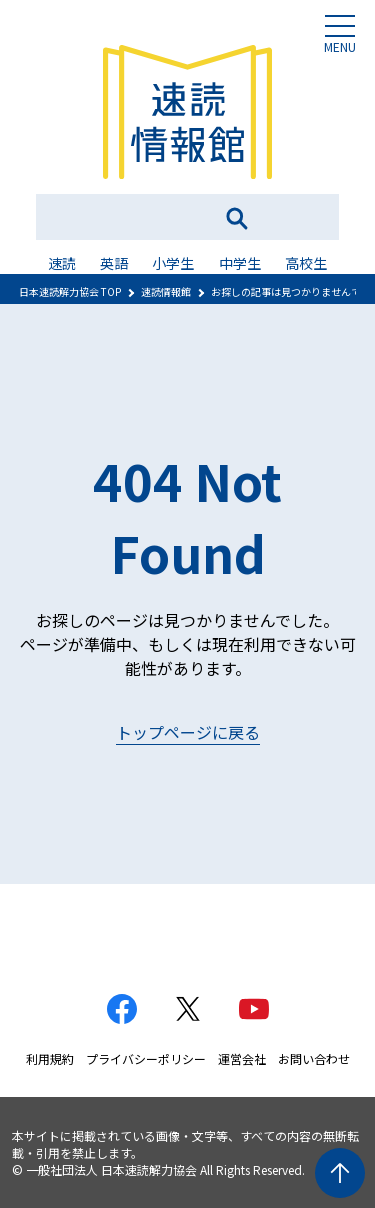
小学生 (173, 263)
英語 (114, 263)
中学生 (240, 263)
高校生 (306, 263)
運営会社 (242, 1058)
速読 (62, 263)
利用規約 (50, 1058)
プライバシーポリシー (146, 1058)
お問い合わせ (314, 1058)
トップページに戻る (188, 732)
